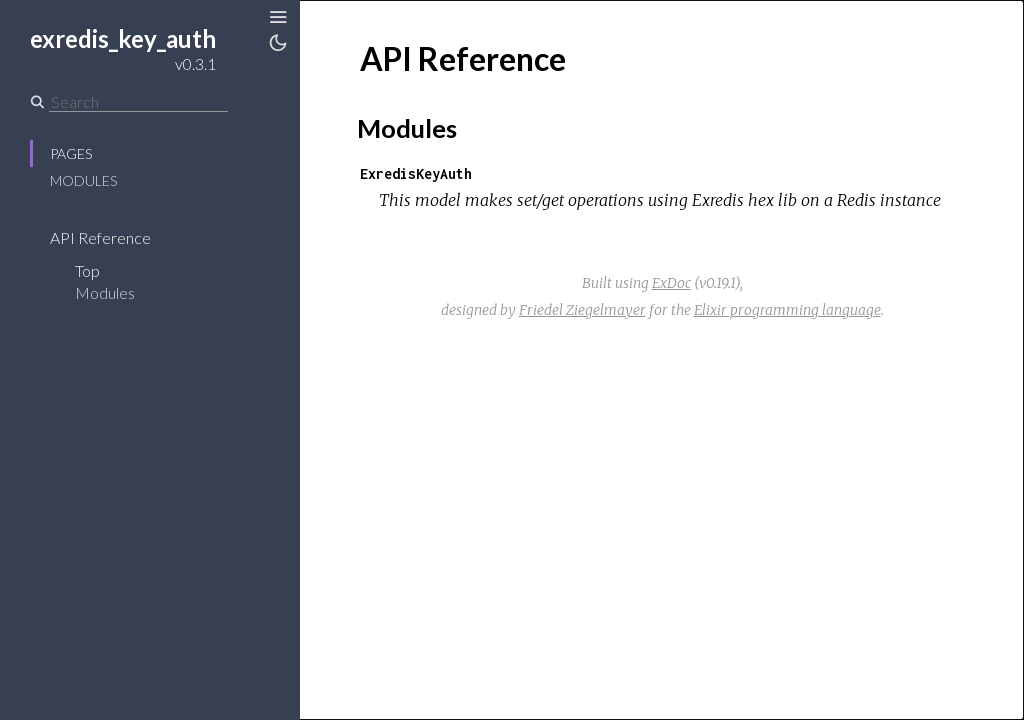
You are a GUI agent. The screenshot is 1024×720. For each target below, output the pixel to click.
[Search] (138, 102)
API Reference (100, 237)
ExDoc (671, 283)
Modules (83, 180)
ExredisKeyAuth (416, 173)
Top (87, 270)
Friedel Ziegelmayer (582, 310)
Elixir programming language (787, 310)
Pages (71, 153)
